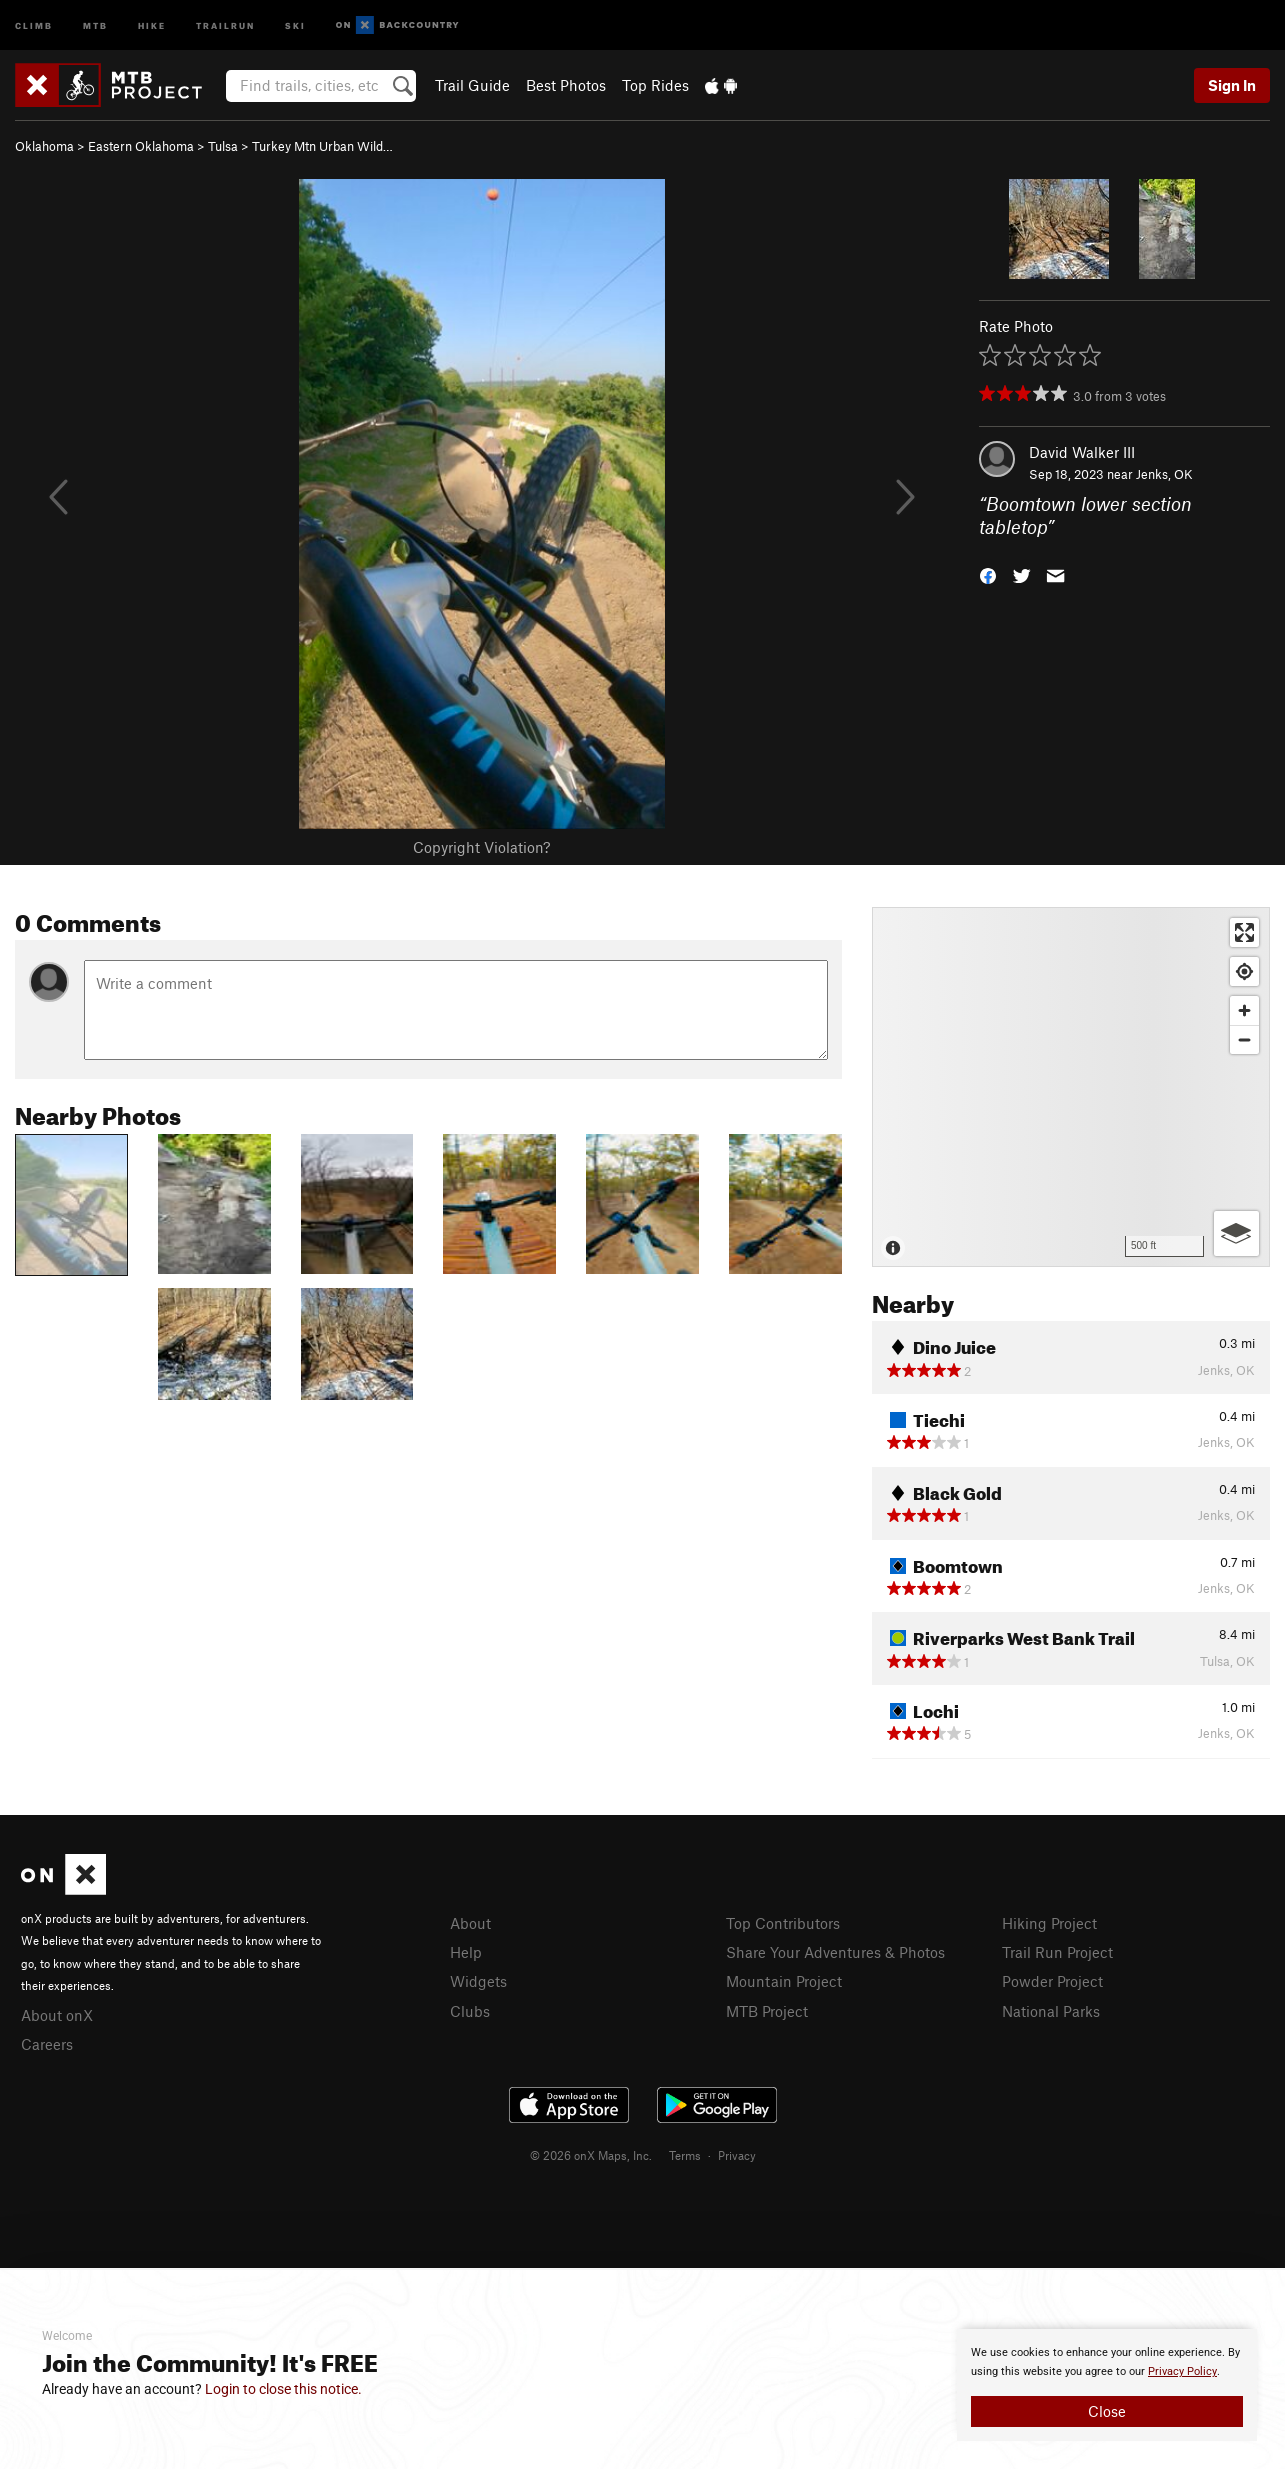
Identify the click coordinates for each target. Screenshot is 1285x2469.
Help (466, 1952)
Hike (152, 24)
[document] (1107, 2385)
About (470, 1923)
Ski (295, 24)
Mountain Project (784, 1981)
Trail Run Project (1057, 1952)
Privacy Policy (1182, 2371)
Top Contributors (783, 1923)
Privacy (737, 2155)
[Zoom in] (1244, 1010)
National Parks (1051, 2011)
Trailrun (225, 24)
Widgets (478, 1981)
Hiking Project (1049, 1923)
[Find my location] (1244, 971)
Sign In (1232, 85)
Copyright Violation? (481, 847)
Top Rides (655, 85)
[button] (988, 573)
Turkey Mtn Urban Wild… (322, 146)
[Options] (1236, 1233)
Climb (34, 24)
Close (1107, 2411)
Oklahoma (44, 146)
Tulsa (223, 146)
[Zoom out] (1244, 1039)
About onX (57, 2015)
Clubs (470, 2011)
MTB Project (767, 2011)
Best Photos (566, 85)
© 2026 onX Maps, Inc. (591, 2155)
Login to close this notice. (283, 2389)
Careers (47, 2044)
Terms (685, 2155)
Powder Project (1052, 1981)
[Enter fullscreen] (1244, 932)
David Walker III (1082, 452)
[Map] (1071, 1087)
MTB (95, 24)
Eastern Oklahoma (141, 146)
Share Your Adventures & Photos (835, 1952)
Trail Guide (472, 85)
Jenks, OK (1164, 474)
